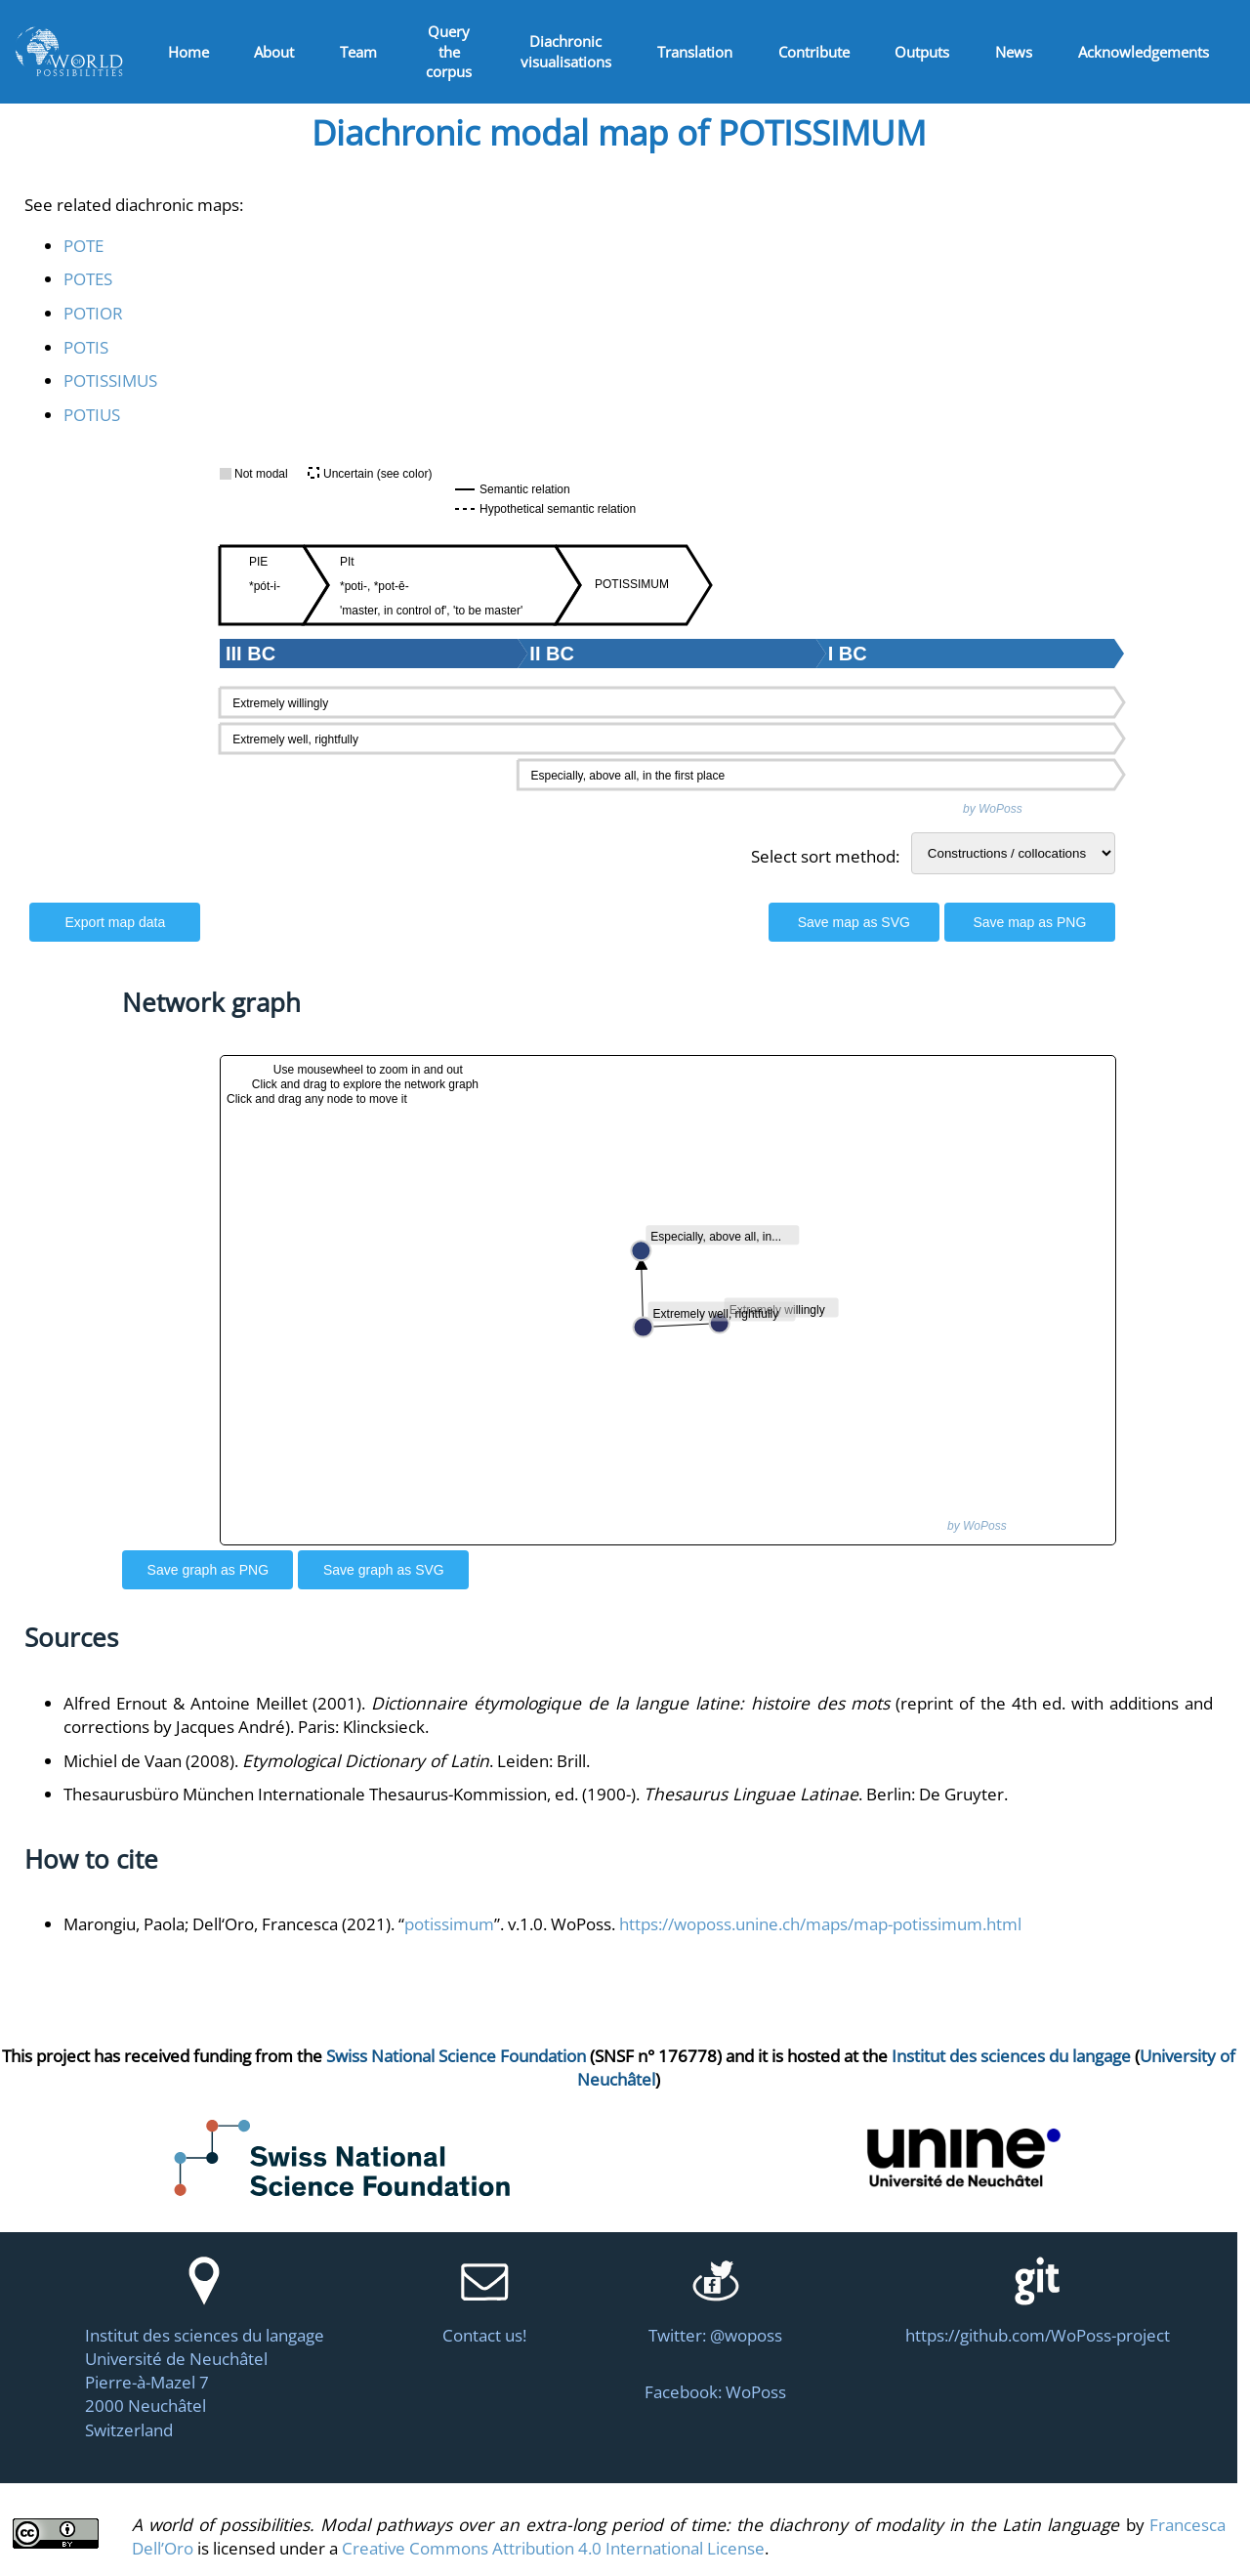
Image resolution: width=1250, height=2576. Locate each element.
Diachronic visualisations (566, 51)
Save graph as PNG (208, 1570)
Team (358, 52)
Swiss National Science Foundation (456, 2055)
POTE (83, 245)
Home (188, 52)
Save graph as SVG (383, 1570)
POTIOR (93, 312)
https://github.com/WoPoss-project (1037, 2334)
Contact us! (484, 2334)
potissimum (449, 1923)
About (274, 52)
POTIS (85, 347)
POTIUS (91, 414)
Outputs (922, 52)
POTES (87, 278)
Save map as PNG (1029, 922)
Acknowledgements (1143, 52)
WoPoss (756, 2391)
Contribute (814, 52)
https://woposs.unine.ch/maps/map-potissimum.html (820, 1923)
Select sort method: (825, 855)
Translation (694, 52)
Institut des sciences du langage (1011, 2055)
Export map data (114, 922)
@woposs (746, 2334)
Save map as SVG (854, 922)
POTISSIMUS (110, 380)
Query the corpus (449, 51)
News (1013, 52)
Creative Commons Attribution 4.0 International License (553, 2547)
